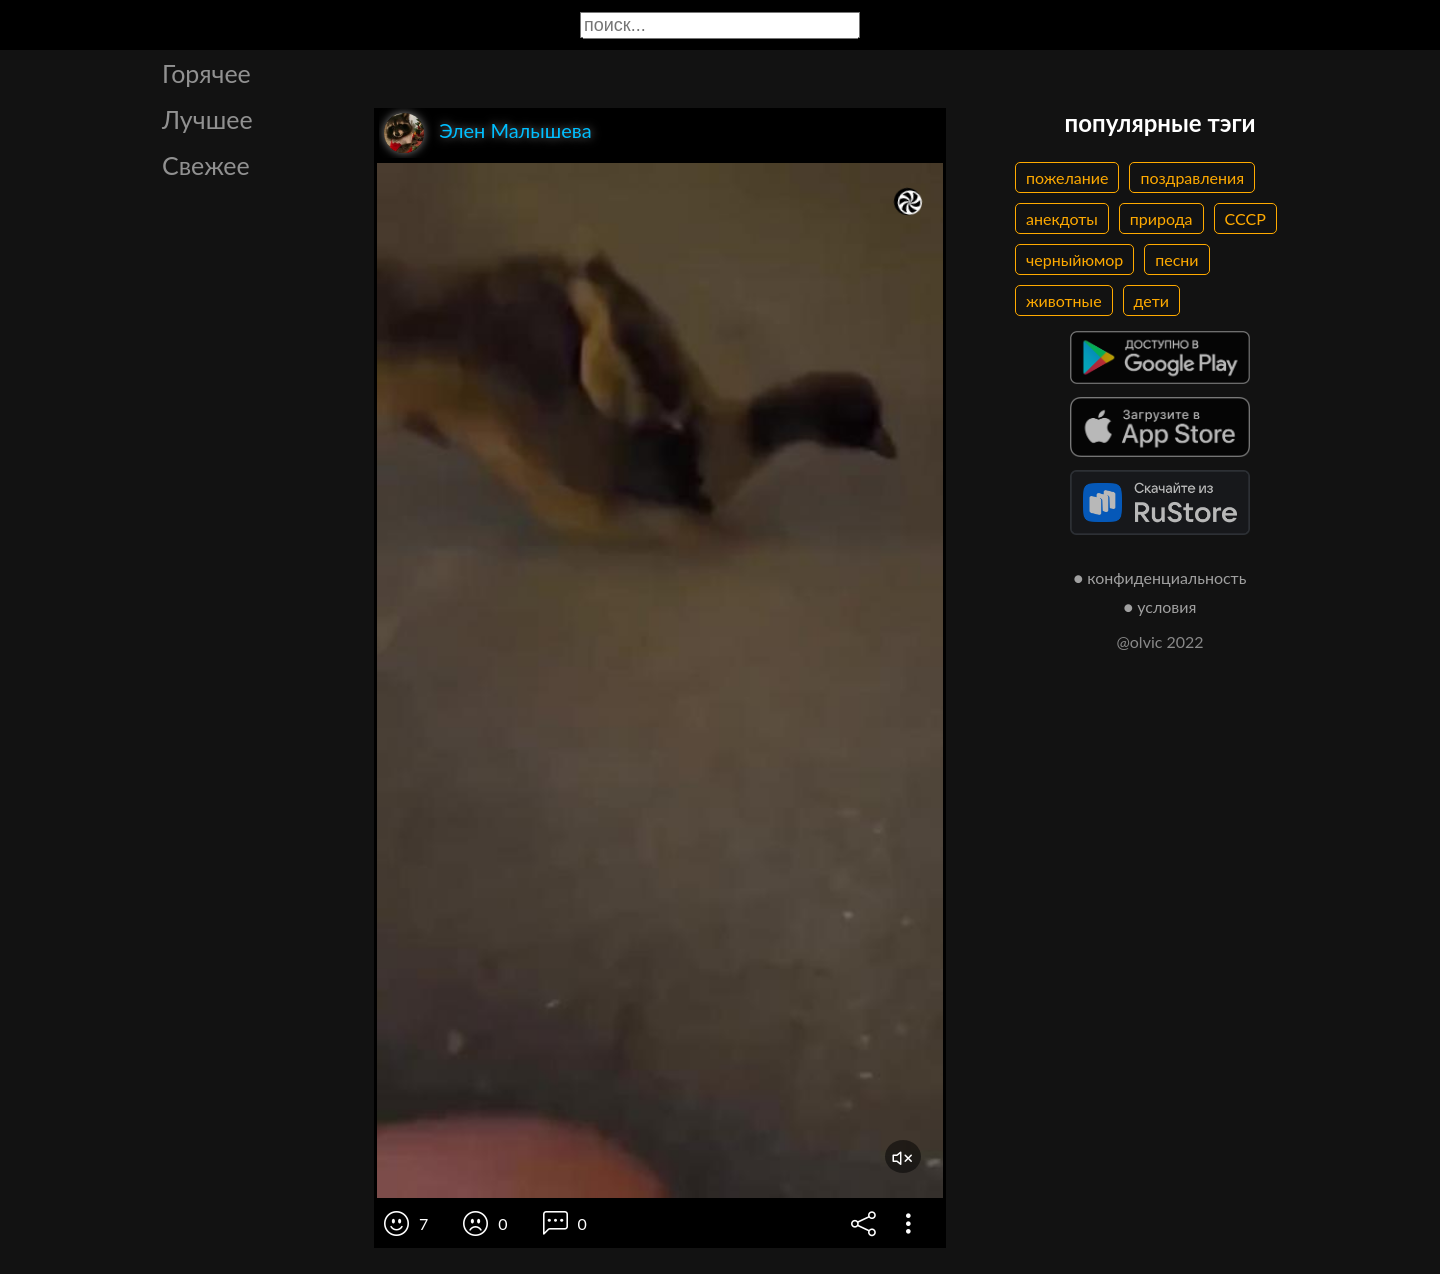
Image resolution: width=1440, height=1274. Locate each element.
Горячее (206, 73)
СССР (1245, 218)
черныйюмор (1074, 259)
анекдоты (1062, 218)
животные (1064, 300)
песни (1176, 259)
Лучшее (207, 119)
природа (1161, 218)
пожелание (1067, 177)
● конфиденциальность (1160, 577)
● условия (1160, 606)
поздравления (1192, 177)
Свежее (206, 165)
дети (1151, 300)
